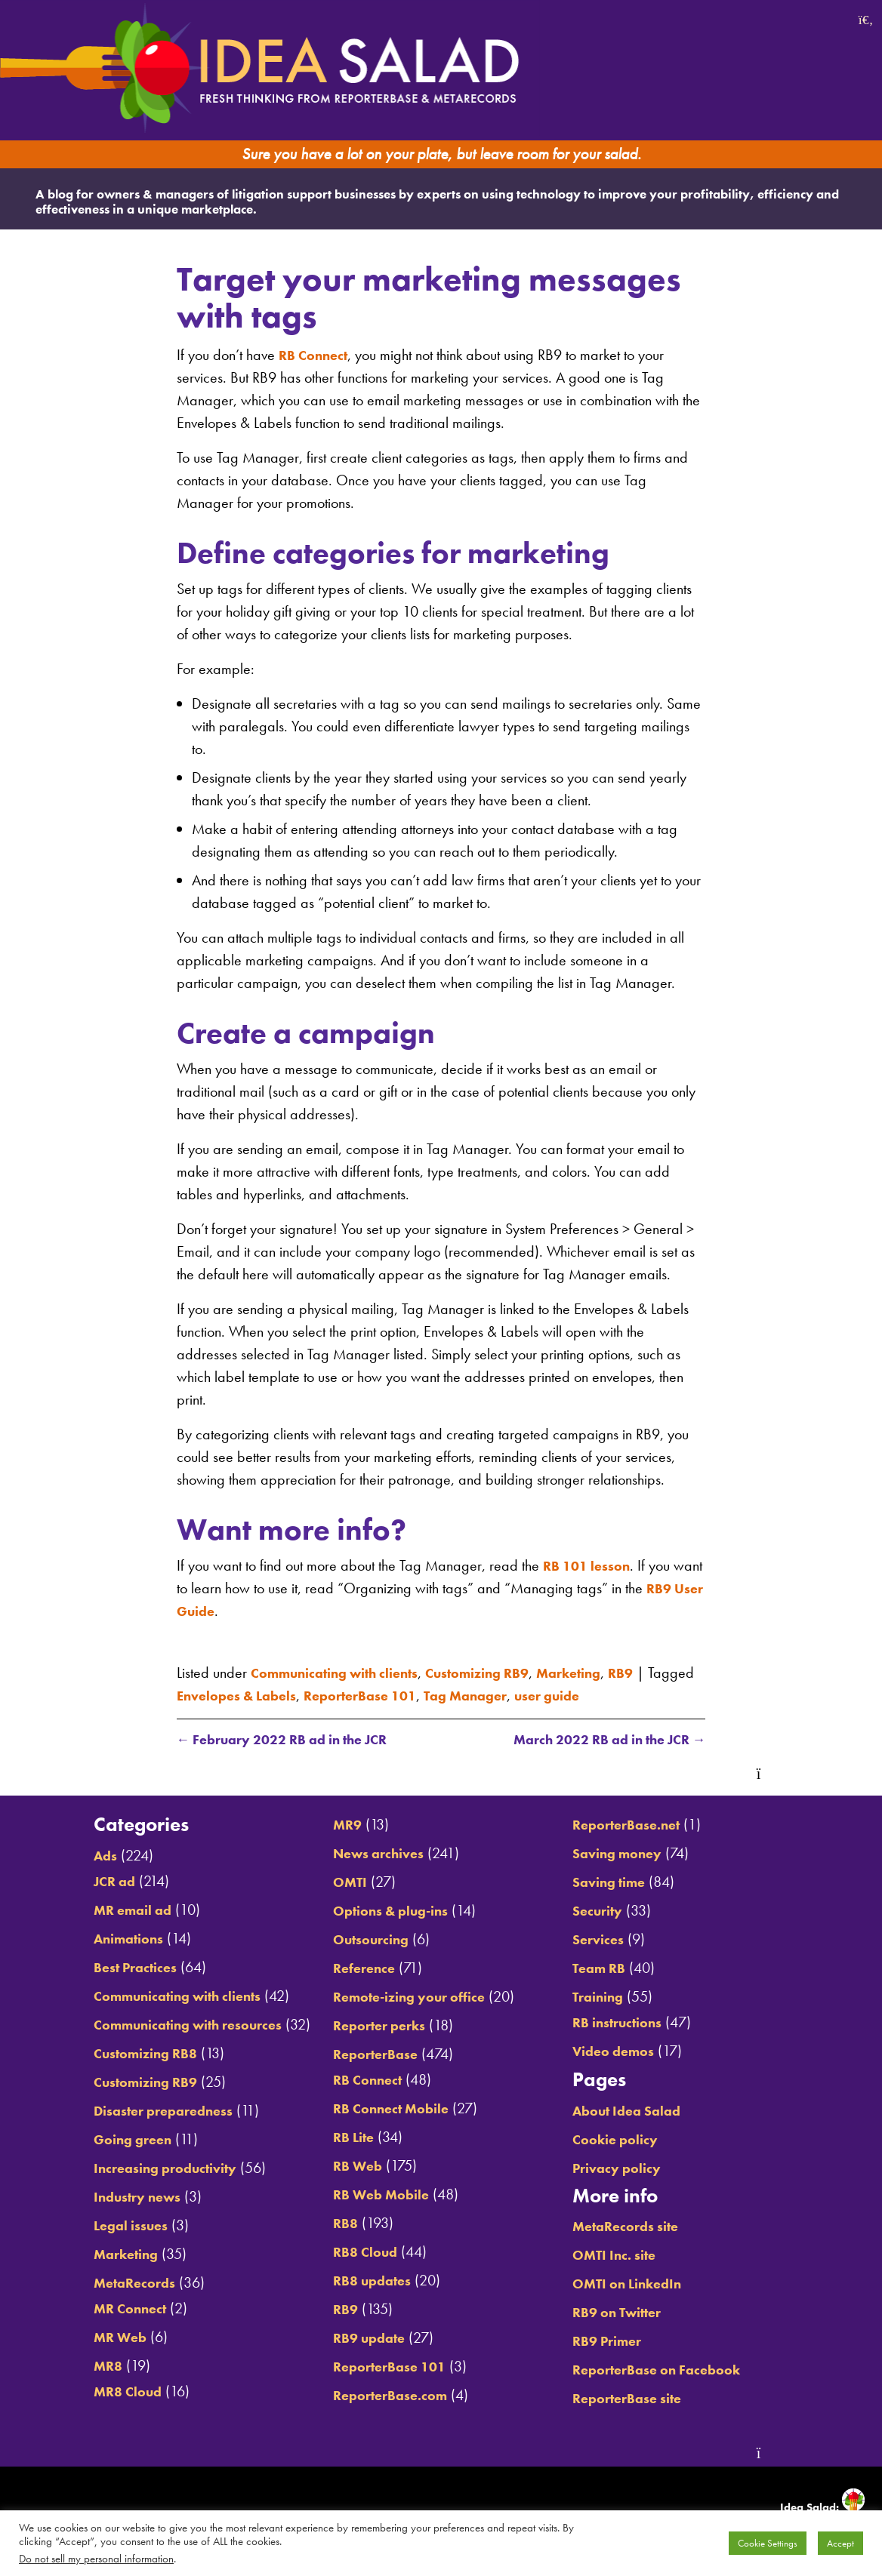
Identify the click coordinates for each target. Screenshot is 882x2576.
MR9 (337, 1825)
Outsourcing (363, 1940)
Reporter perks (372, 2026)
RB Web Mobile (374, 2195)
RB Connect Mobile (385, 2109)
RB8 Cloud (356, 2252)
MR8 (74, 2366)
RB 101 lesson (591, 1564)
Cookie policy (631, 2140)
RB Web (348, 2166)
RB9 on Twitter (633, 2312)
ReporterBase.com (384, 2395)
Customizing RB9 (504, 1671)
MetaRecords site (643, 2226)
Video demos (629, 2051)
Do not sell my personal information (96, 2558)
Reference (355, 1968)
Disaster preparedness (136, 2111)
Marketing (605, 1671)
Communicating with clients (345, 1671)
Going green (101, 2140)
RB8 (334, 2223)
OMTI (339, 1882)
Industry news (106, 2197)
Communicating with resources (164, 2025)
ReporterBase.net (643, 1825)
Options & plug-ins (385, 1911)
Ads (71, 1856)
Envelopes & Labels (293, 1693)
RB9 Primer (622, 2341)
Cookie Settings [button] (767, 2543)
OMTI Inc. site (630, 2255)
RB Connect (317, 353)
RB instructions (634, 2023)
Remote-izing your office (406, 1997)
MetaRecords (103, 2283)
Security (612, 1911)
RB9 (662, 1671)
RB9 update (360, 2338)
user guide (634, 1693)
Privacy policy (633, 2168)
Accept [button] (840, 2543)
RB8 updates (364, 2281)
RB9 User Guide (231, 1609)
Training (612, 1997)
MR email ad (101, 1910)
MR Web (87, 2337)
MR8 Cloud (95, 2392)
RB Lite (344, 2137)
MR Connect (98, 2309)
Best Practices (105, 1967)
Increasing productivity (137, 2168)
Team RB (613, 1968)
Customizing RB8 (116, 2054)
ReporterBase (368, 2054)
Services (612, 1940)
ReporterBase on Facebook (676, 2370)
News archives (372, 1854)
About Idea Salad (643, 2111)
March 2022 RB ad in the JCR (597, 1740)
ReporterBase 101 (428, 1693)
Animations (97, 1939)
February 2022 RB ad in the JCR (294, 1740)
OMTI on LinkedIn (644, 2284)
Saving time (624, 1882)
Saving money (633, 1854)
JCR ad (81, 1881)
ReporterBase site (644, 2398)
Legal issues (99, 2226)
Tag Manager (544, 1693)
